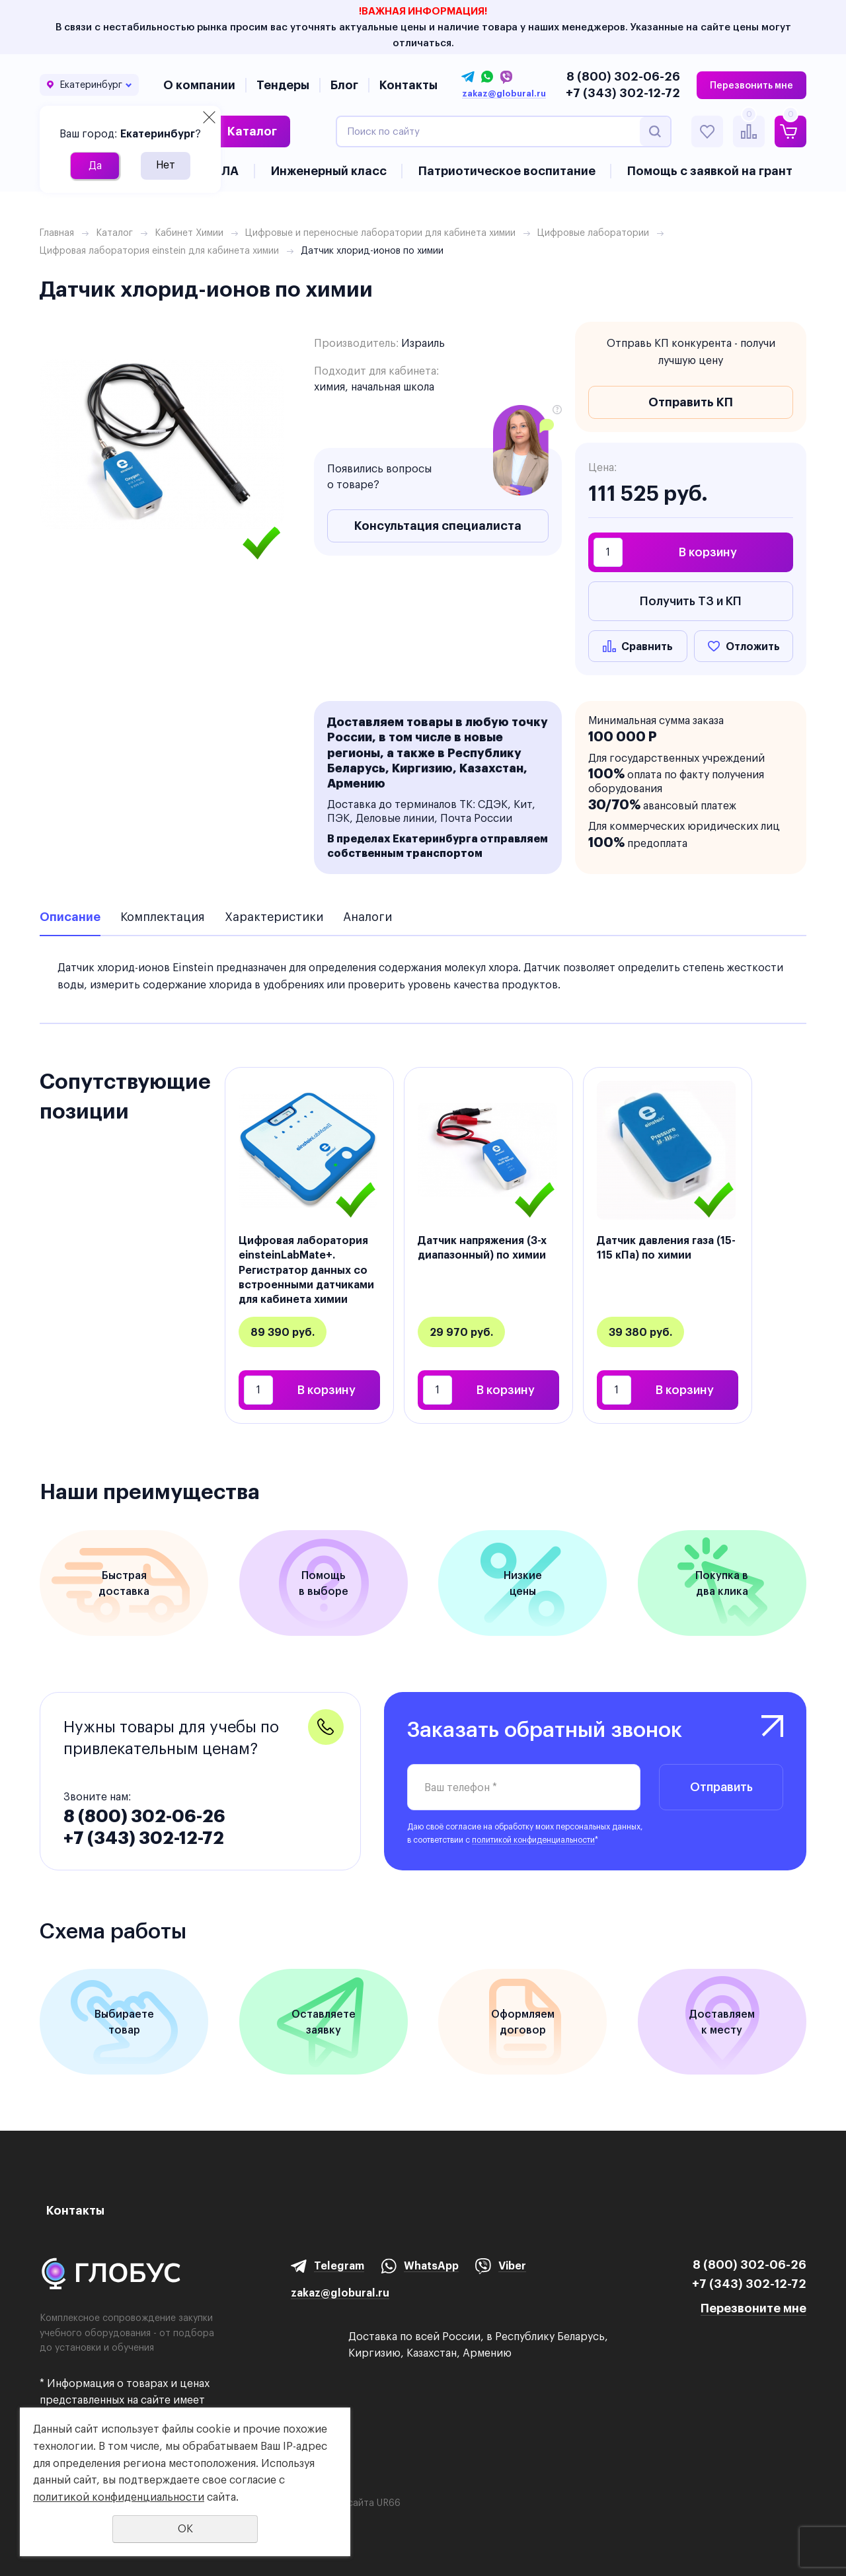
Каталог (252, 131)
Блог (344, 85)
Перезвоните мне (753, 2308)
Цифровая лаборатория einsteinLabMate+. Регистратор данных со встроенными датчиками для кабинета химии (306, 1270)
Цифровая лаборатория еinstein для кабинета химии (159, 250)
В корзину (708, 552)
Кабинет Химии (189, 232)
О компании (199, 85)
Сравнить (647, 646)
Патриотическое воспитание (507, 171)
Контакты (408, 85)
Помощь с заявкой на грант (709, 171)
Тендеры (282, 85)
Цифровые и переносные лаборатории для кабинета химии (380, 232)
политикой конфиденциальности (533, 1839)
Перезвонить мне (751, 85)
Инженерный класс (329, 171)
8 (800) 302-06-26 (623, 76)
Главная (57, 232)
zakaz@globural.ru (504, 93)
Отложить (753, 646)
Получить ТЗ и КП (691, 601)
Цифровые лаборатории (593, 232)
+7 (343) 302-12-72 (623, 93)
